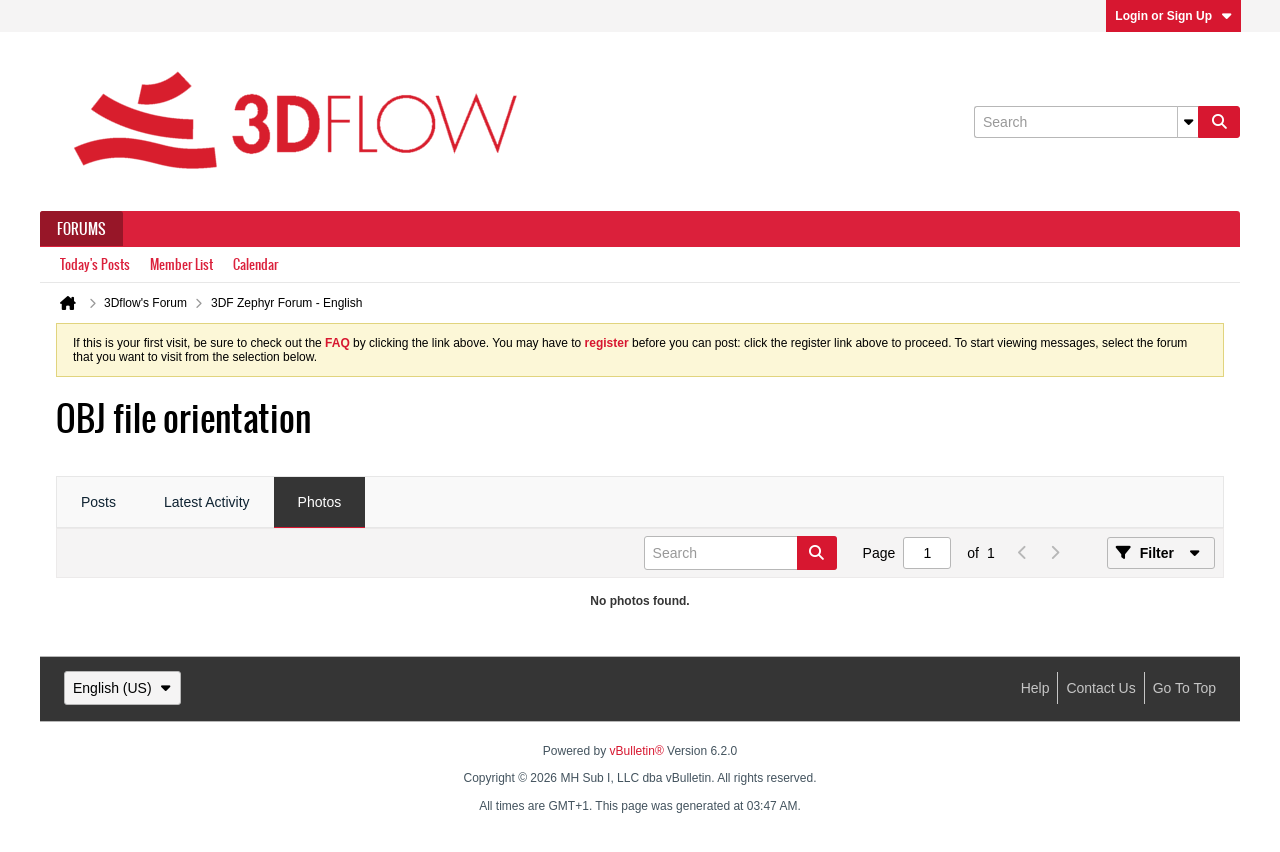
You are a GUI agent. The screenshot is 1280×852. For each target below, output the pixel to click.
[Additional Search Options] (1188, 122)
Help (1035, 688)
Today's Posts (95, 264)
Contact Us (1100, 688)
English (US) (122, 688)
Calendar (255, 264)
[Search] (1086, 122)
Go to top (1184, 688)
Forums (81, 229)
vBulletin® (637, 751)
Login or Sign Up (1173, 16)
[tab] (98, 503)
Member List (181, 264)
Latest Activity (207, 502)
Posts (98, 502)
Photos (320, 502)
